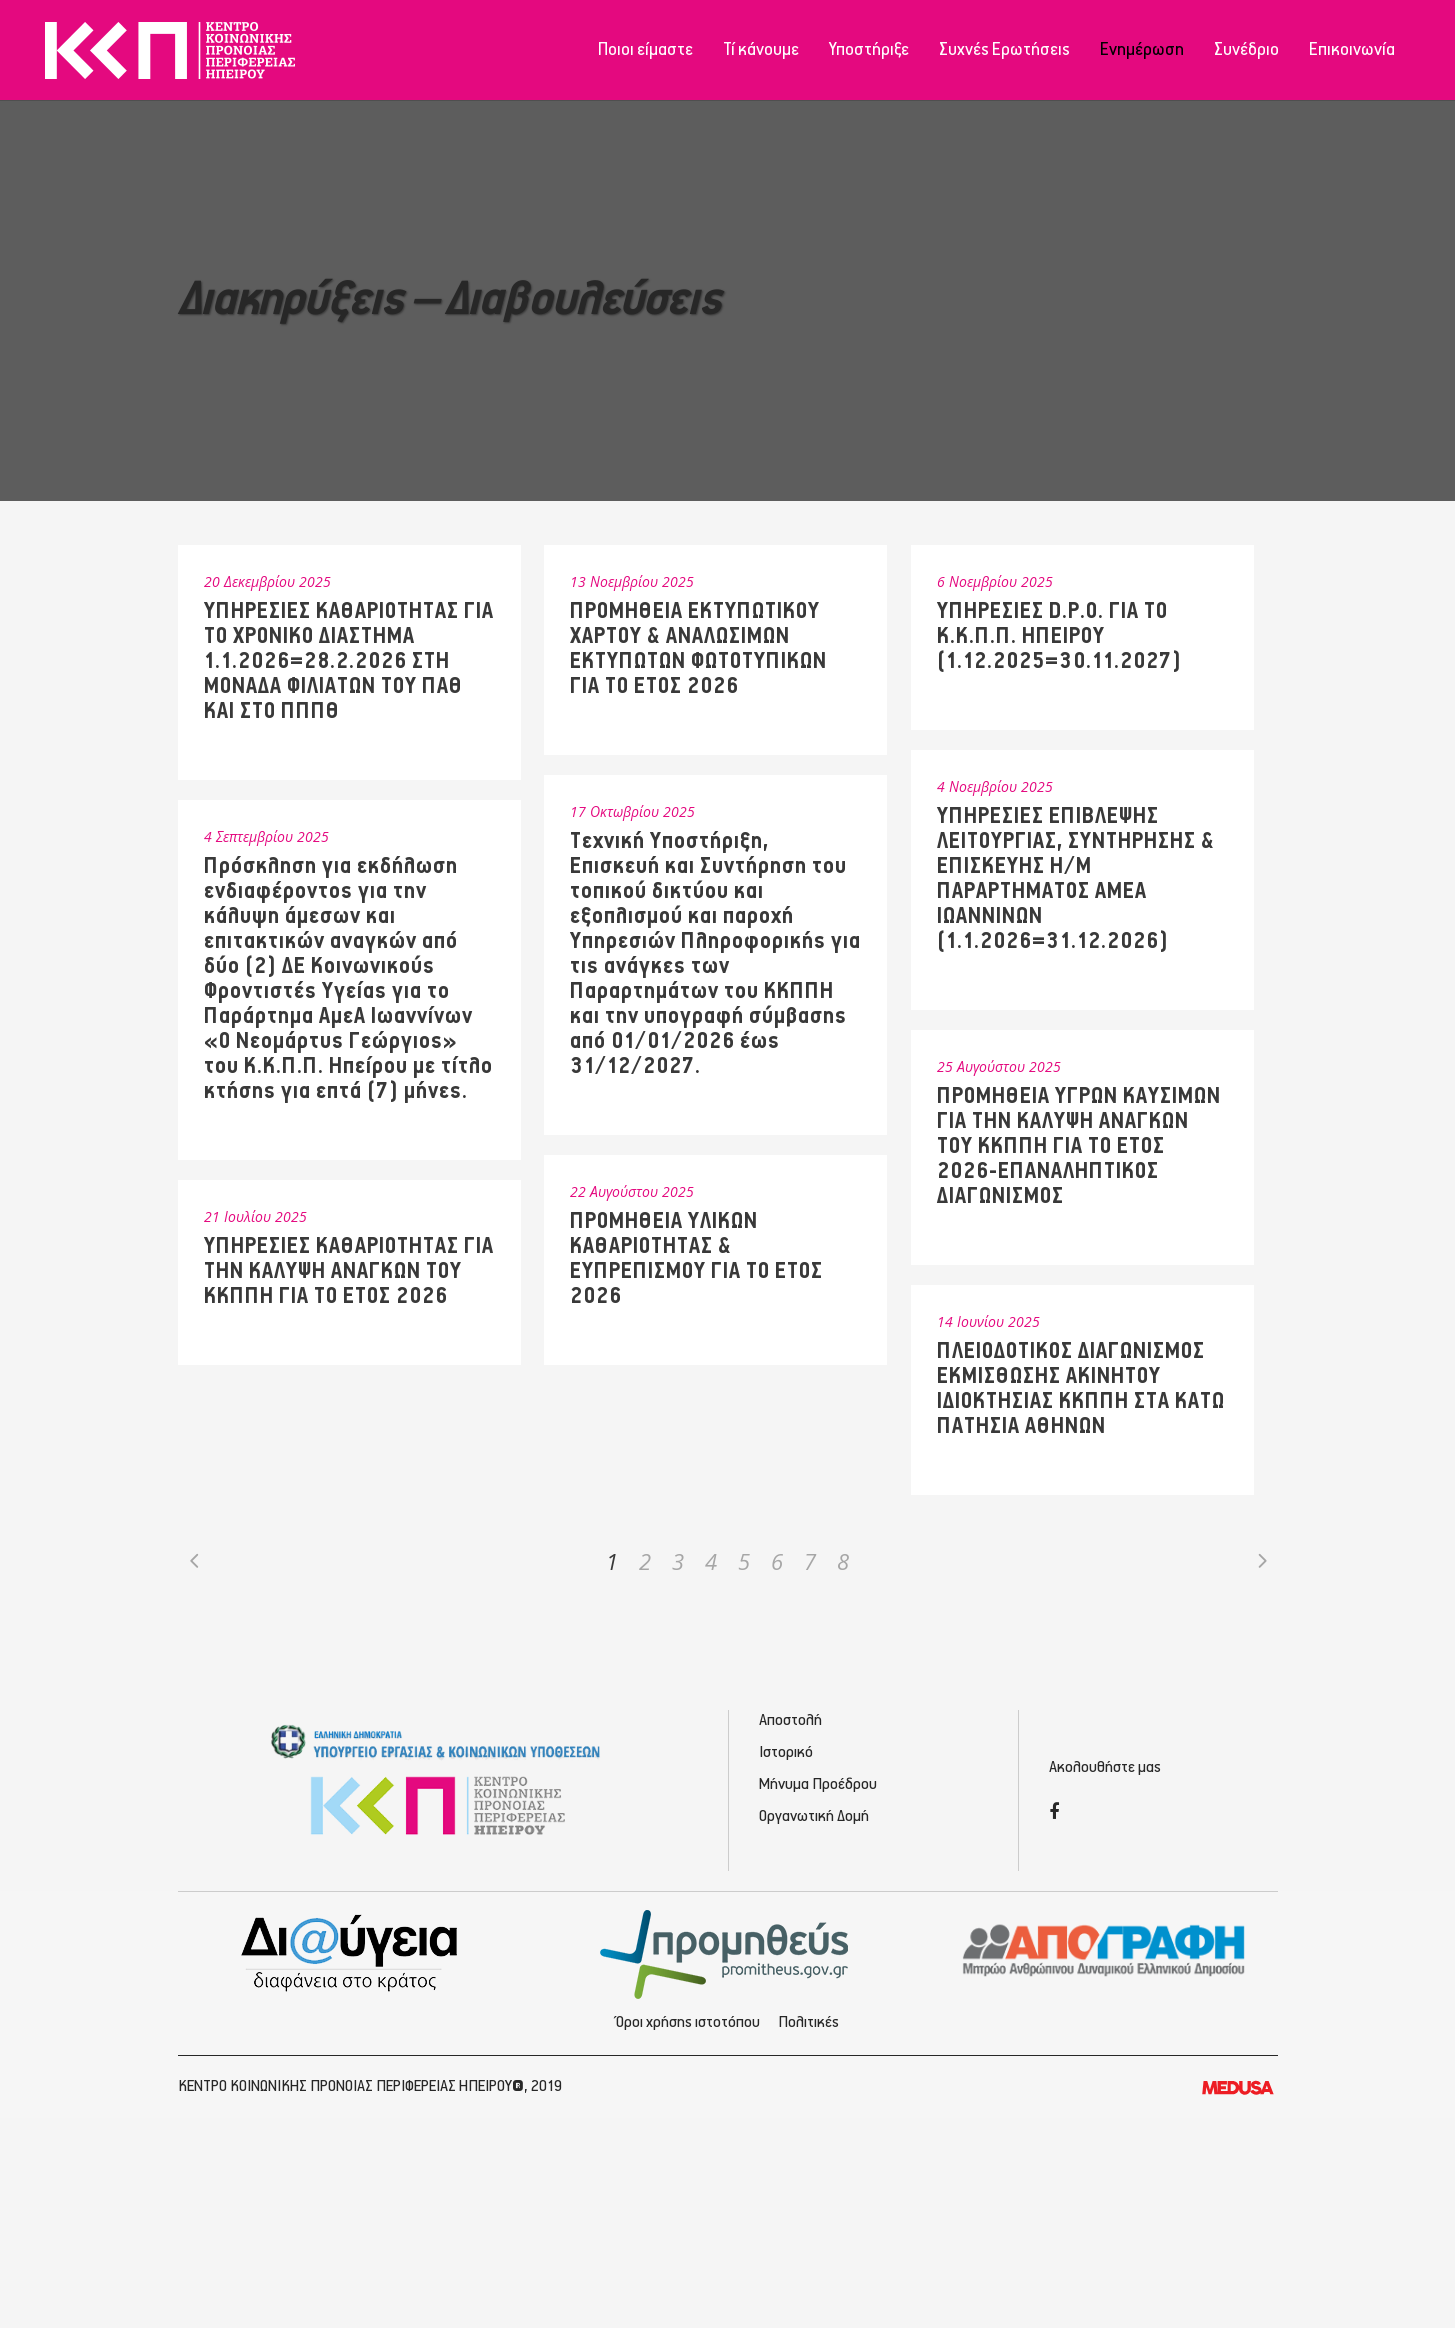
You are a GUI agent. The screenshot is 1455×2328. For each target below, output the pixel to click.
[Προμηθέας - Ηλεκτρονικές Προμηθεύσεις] (727, 1952)
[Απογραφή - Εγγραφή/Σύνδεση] (1104, 1949)
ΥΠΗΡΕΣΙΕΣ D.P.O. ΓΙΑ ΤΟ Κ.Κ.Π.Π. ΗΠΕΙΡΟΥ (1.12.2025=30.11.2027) (1059, 636)
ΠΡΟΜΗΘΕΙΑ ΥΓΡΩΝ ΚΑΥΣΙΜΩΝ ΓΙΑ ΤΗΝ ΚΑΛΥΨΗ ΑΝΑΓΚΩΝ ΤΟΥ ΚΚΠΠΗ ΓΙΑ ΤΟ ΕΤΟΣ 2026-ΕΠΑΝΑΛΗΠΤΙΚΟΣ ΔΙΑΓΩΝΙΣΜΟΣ (1079, 1146)
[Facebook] (1054, 1813)
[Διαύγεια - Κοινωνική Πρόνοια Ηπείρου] (351, 1952)
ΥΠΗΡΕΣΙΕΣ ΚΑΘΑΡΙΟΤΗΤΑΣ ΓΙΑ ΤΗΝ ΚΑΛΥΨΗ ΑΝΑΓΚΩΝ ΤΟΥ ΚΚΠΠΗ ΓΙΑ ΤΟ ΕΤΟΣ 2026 (349, 1271)
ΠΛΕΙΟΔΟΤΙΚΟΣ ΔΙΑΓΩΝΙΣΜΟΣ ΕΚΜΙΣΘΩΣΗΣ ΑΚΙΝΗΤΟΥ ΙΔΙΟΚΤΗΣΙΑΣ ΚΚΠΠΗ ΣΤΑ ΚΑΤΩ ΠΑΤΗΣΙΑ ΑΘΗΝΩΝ (1081, 1389)
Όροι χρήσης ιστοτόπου (688, 2022)
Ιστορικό (786, 1752)
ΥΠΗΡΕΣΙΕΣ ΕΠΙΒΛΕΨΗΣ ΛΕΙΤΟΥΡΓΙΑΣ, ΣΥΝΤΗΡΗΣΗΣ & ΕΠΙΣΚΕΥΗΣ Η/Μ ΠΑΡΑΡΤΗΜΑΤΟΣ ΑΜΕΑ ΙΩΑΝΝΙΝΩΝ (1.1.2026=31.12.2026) (1076, 879)
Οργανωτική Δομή (814, 1816)
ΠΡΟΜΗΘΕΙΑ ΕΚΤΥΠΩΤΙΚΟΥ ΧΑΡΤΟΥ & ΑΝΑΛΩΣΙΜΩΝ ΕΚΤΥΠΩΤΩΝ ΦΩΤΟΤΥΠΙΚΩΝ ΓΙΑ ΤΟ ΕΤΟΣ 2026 (698, 649)
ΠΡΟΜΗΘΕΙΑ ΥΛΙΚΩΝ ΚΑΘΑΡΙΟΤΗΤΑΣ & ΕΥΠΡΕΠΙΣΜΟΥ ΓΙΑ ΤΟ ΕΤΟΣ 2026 (696, 1259)
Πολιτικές (808, 2022)
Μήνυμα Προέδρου (818, 1784)
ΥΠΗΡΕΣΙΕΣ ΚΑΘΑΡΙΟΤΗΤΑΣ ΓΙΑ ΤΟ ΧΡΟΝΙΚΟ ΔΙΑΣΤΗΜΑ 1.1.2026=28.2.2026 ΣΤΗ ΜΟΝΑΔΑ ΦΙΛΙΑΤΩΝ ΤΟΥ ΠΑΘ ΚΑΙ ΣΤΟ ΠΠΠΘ (349, 661)
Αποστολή (790, 1720)
